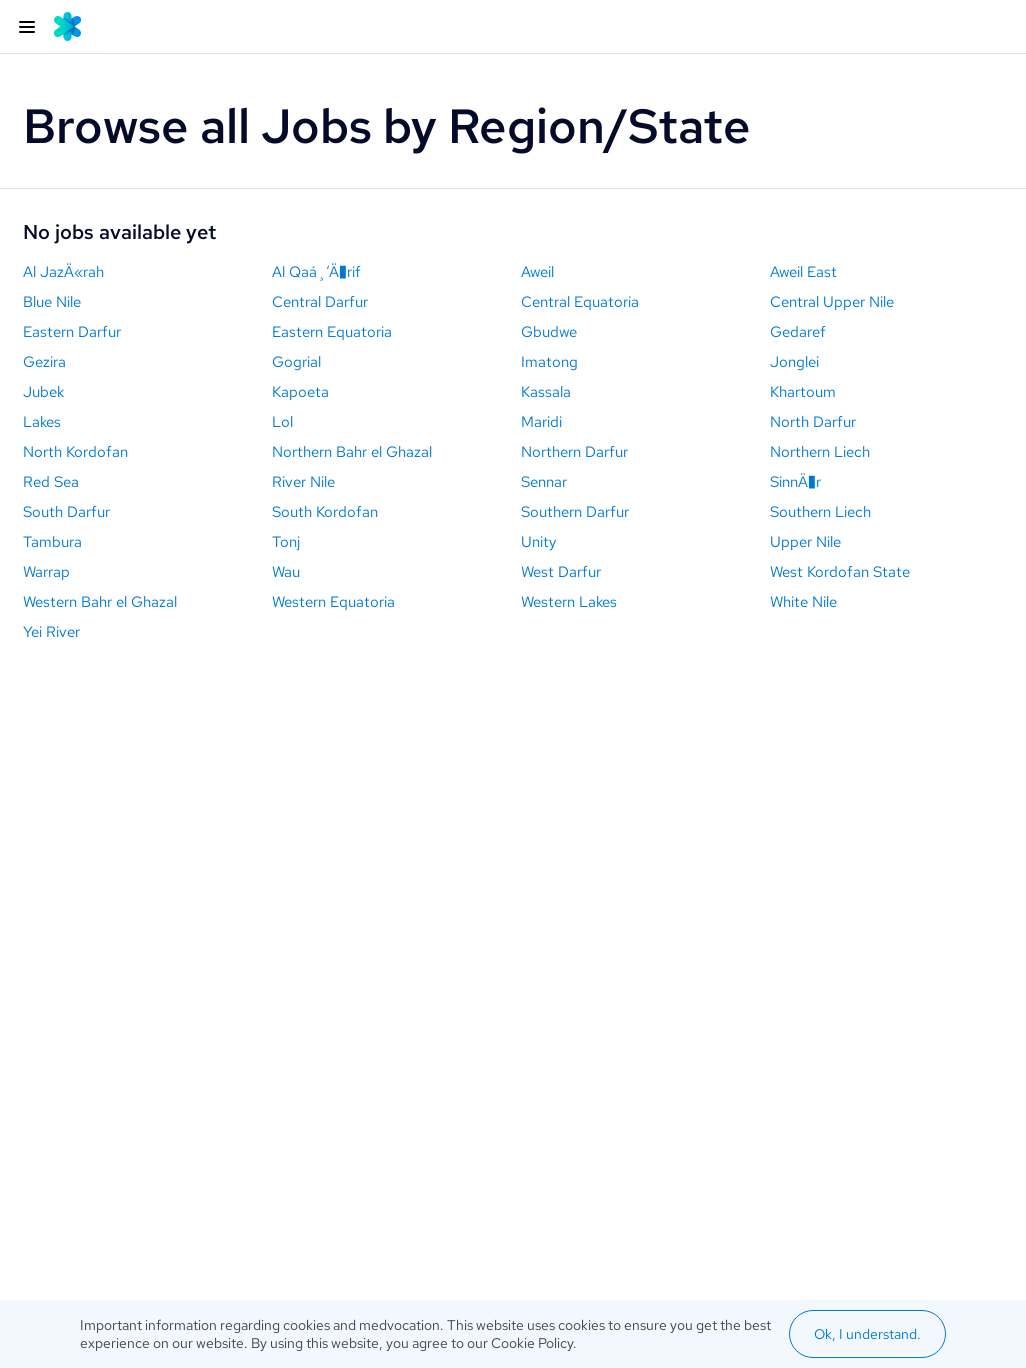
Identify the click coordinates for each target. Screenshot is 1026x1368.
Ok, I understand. (867, 1334)
